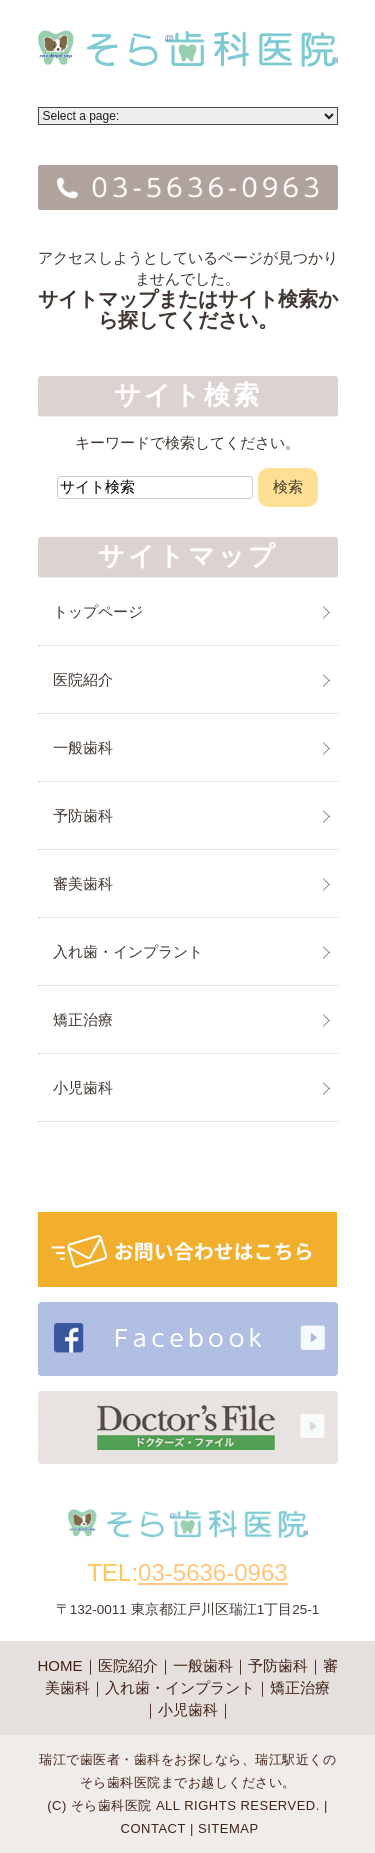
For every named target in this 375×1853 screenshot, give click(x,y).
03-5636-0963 (212, 1572)
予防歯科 (83, 815)
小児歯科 (83, 1087)
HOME (60, 1665)
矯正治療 (83, 1019)
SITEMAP (228, 1828)
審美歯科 (83, 883)
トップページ (98, 611)
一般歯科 (83, 747)
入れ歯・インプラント (128, 951)
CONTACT (153, 1828)
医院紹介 (83, 679)
